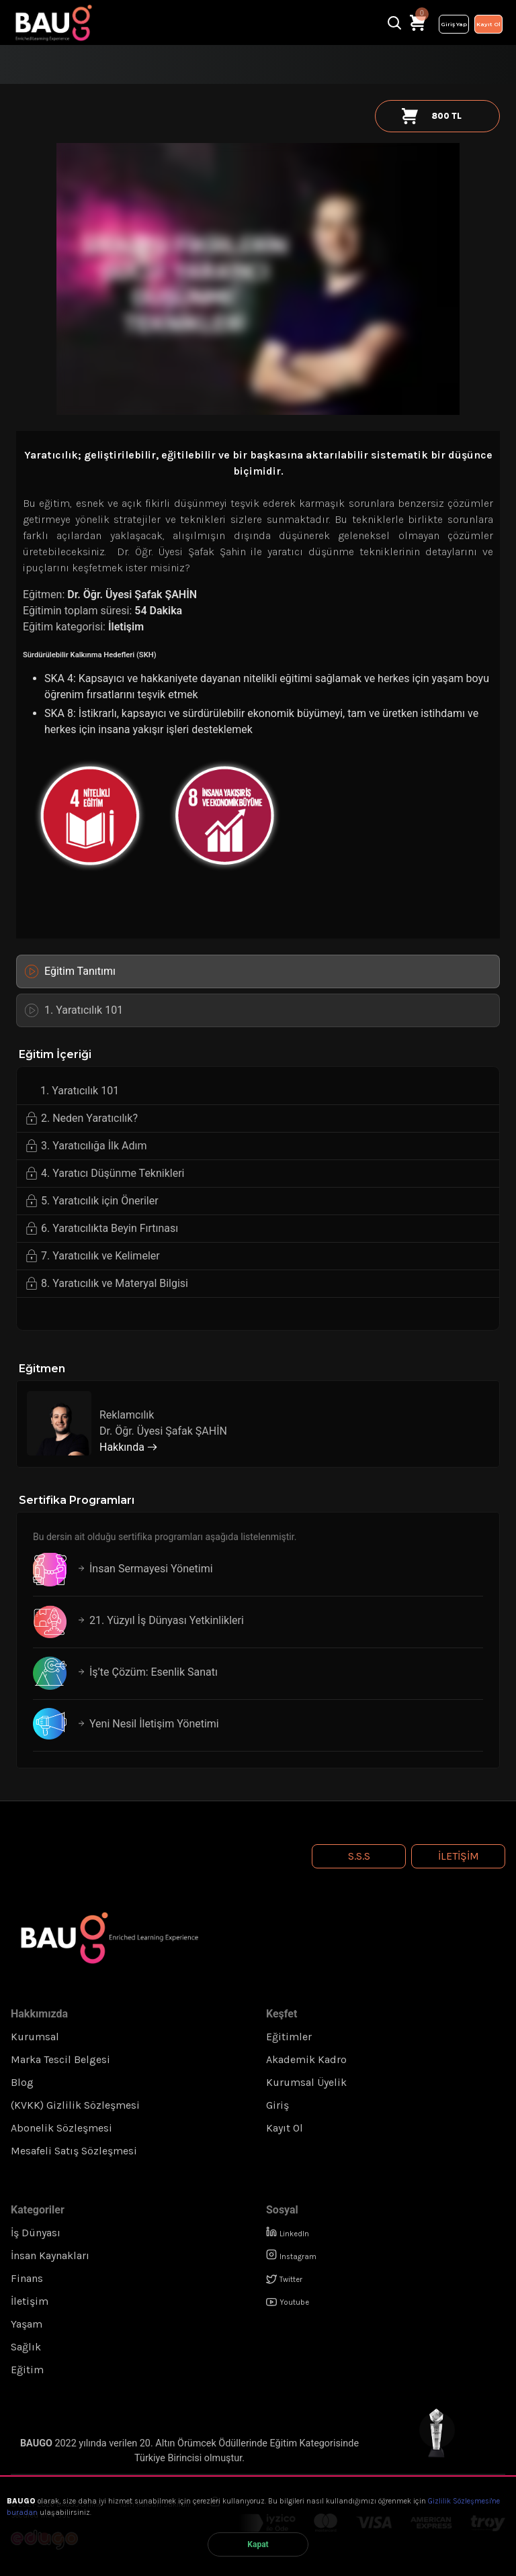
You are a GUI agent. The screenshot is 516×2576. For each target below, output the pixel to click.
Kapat (257, 2544)
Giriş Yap (454, 24)
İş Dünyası (35, 2232)
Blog (22, 2082)
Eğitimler (289, 2036)
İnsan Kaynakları (50, 2255)
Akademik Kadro (306, 2059)
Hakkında (128, 1447)
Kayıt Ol (488, 24)
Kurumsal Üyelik (306, 2082)
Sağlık (26, 2346)
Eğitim (27, 2369)
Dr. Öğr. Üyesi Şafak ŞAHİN (130, 594)
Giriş (277, 2105)
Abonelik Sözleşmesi (61, 2127)
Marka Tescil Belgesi (60, 2059)
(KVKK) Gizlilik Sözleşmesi (75, 2105)
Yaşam (26, 2324)
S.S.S (359, 1856)
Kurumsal (35, 2036)
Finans (27, 2278)
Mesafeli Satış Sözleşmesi (74, 2150)
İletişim (126, 626)
